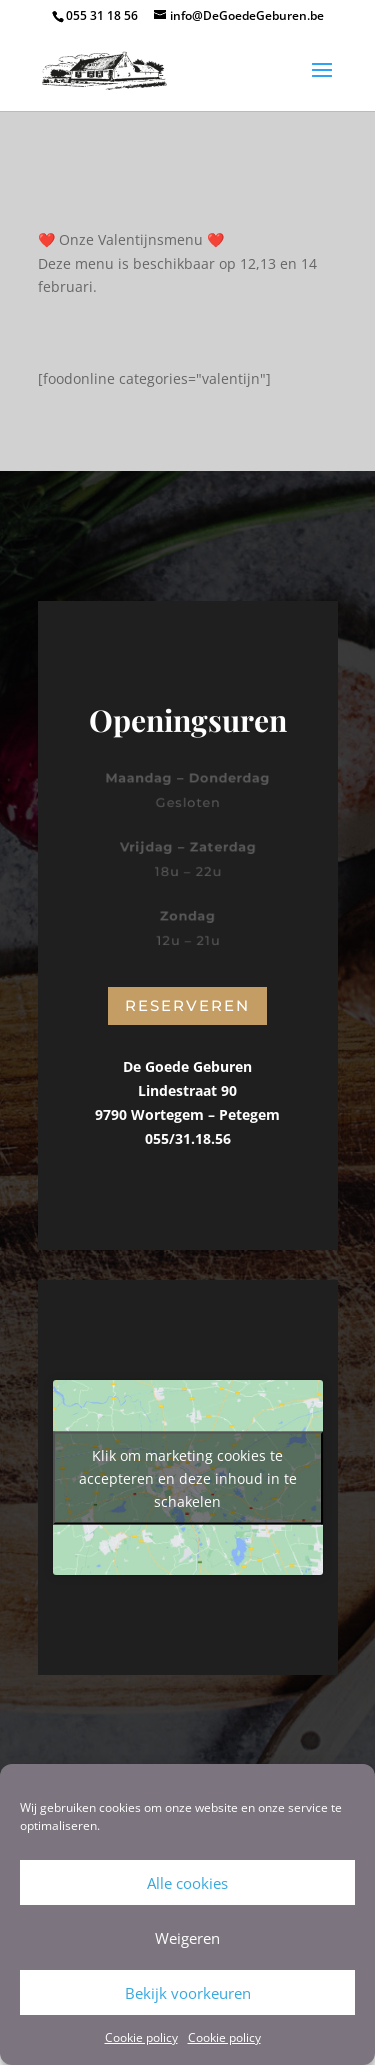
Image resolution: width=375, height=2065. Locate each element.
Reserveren (187, 1005)
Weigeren (187, 1938)
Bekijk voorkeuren (188, 1993)
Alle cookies (187, 1883)
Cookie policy (141, 2037)
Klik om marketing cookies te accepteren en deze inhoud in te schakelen (188, 1477)
